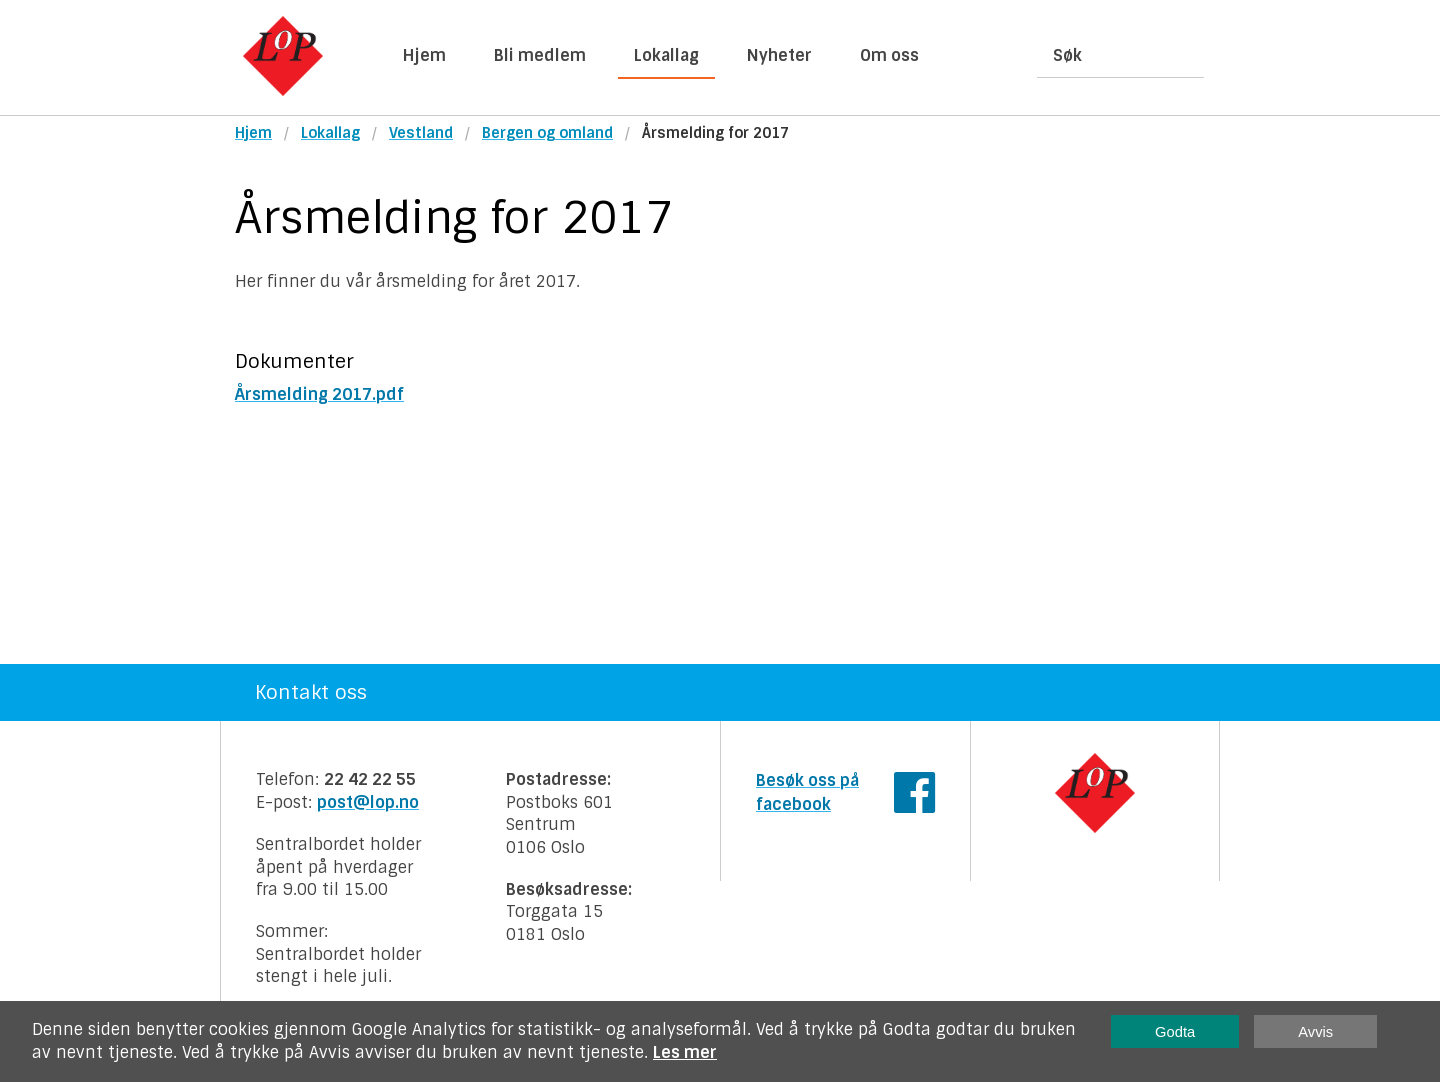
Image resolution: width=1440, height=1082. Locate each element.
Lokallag (666, 55)
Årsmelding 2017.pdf (319, 394)
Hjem (424, 55)
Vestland (421, 133)
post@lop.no (368, 802)
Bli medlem (540, 55)
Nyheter (779, 55)
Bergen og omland (547, 133)
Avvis (1315, 1032)
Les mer (685, 1052)
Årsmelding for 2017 (715, 133)
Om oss (889, 55)
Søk (1067, 55)
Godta (1175, 1032)
